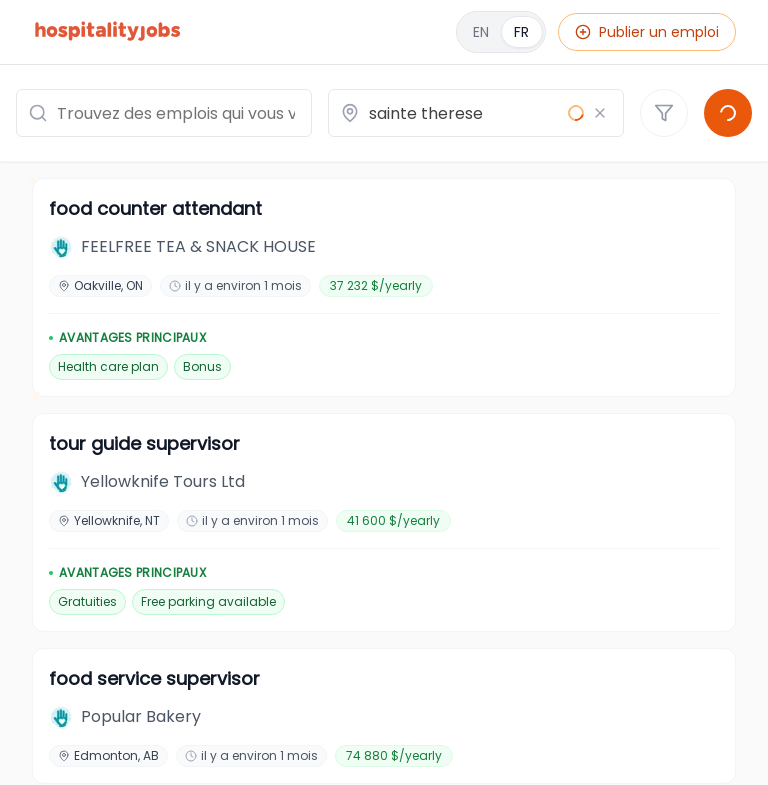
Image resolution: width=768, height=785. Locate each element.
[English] (501, 32)
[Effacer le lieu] (600, 113)
